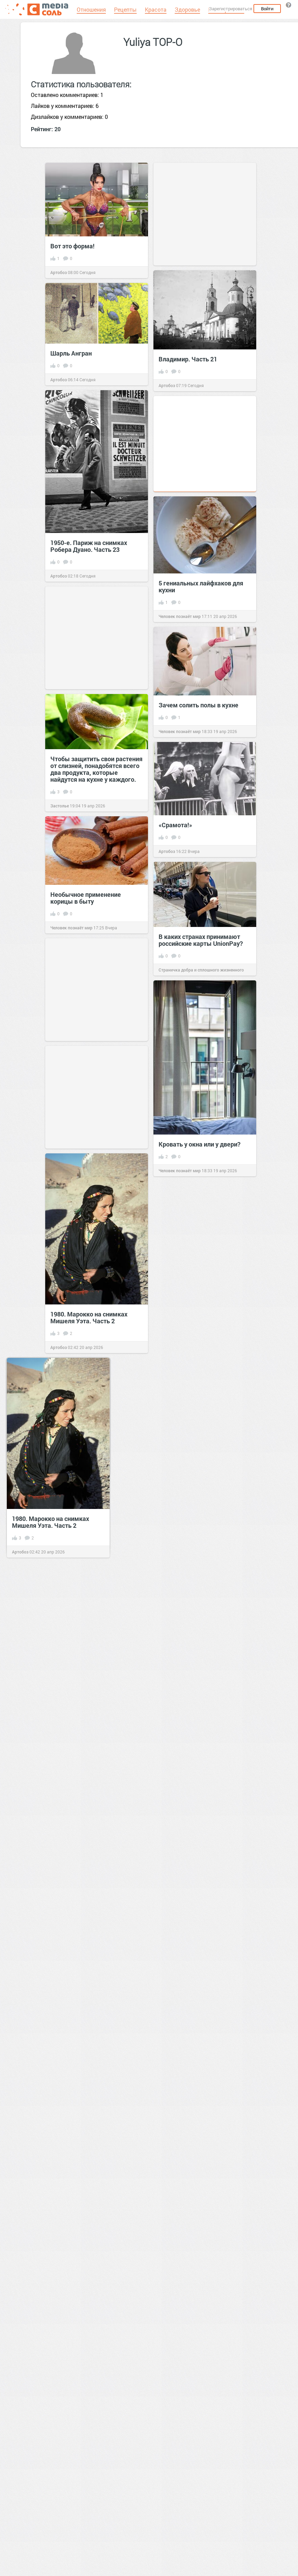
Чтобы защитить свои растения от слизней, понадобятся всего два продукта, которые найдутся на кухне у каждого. (96, 769)
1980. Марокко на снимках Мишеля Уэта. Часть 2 (88, 1317)
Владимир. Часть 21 (188, 359)
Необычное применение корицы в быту (85, 898)
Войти (267, 8)
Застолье (59, 805)
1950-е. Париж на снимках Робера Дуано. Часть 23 (88, 546)
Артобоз (58, 272)
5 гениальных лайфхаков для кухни (201, 586)
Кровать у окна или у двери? (199, 1144)
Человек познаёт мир (180, 616)
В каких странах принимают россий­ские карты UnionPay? (201, 940)
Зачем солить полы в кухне (198, 705)
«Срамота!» (175, 824)
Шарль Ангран (71, 353)
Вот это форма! (72, 246)
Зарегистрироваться (230, 8)
